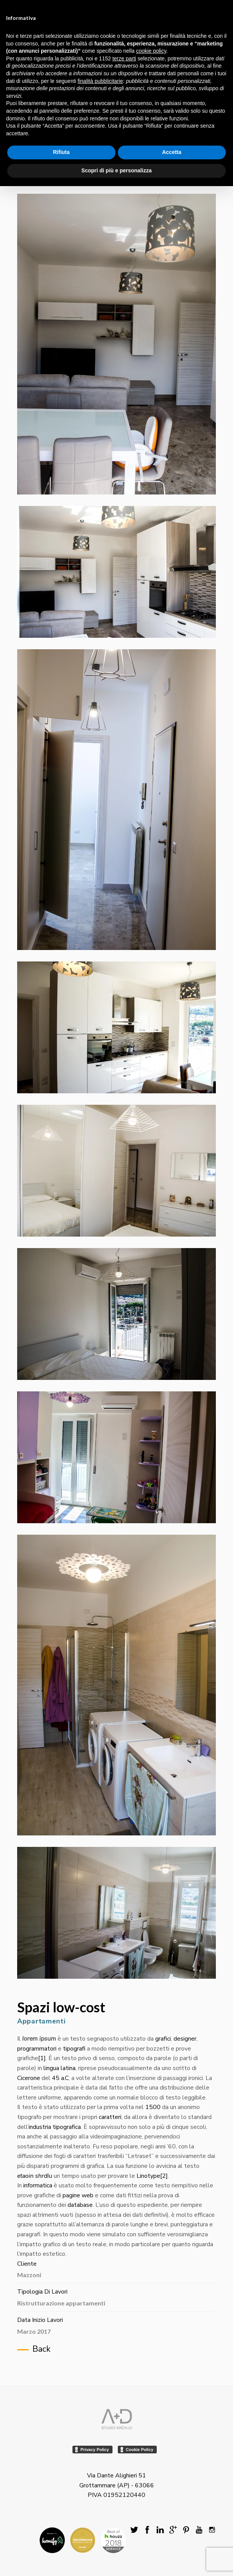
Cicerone (28, 2078)
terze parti (124, 58)
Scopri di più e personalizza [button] (116, 170)
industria (40, 2127)
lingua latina (59, 2068)
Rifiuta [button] (61, 152)
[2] (164, 2176)
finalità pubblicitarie (100, 81)
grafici (163, 2039)
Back (41, 2349)
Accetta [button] (172, 152)
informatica (37, 2185)
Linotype (148, 2176)
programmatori (36, 2048)
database (80, 2205)
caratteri (110, 2117)
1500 (153, 2107)
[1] (42, 2058)
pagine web (78, 2195)
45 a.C (60, 2078)
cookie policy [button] (151, 51)
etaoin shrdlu (34, 2176)
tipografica (67, 2127)
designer (185, 2039)
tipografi (74, 2048)
